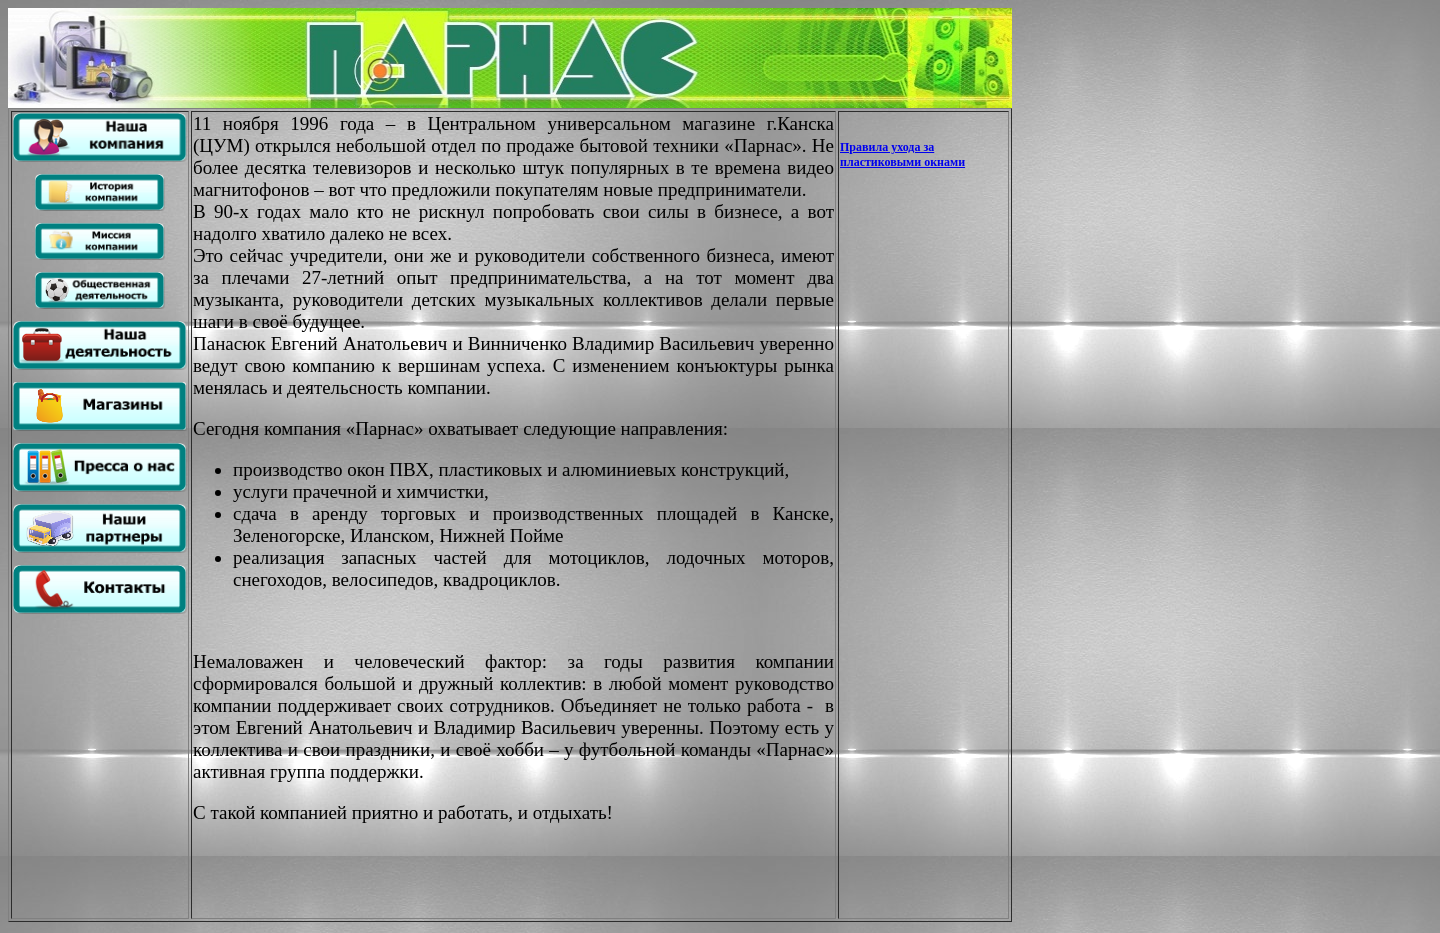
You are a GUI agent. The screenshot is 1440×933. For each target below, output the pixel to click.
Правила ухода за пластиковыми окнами (902, 154)
